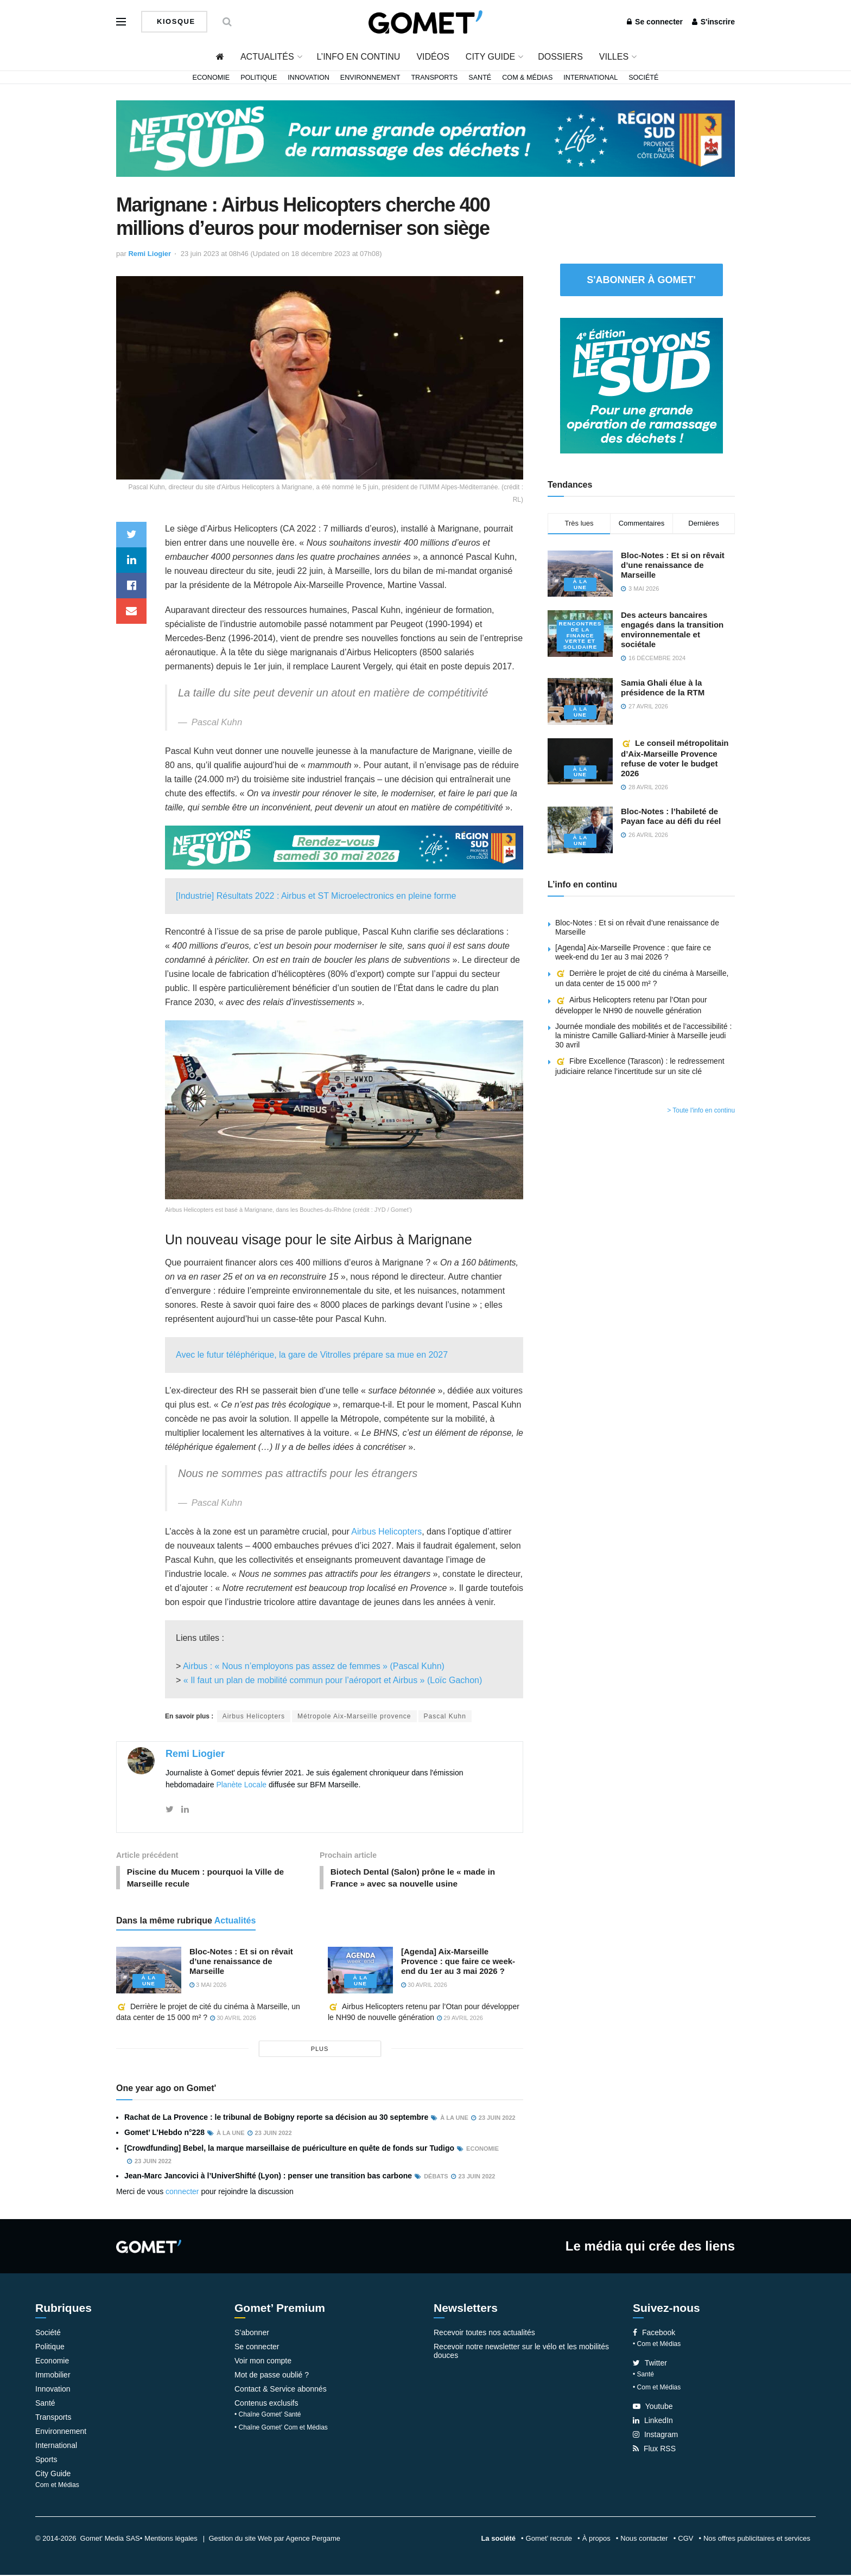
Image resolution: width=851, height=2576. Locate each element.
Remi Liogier (149, 254)
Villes (613, 56)
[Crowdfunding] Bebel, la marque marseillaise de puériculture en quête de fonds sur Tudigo (289, 2149)
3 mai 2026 (207, 1986)
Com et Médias (57, 2486)
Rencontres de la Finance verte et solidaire (580, 635)
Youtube (653, 2407)
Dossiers (560, 56)
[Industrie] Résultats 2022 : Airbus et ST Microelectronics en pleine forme (316, 895)
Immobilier (53, 2376)
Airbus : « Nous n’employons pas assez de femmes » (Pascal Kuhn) (313, 1666)
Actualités (267, 56)
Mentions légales (171, 2539)
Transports (434, 77)
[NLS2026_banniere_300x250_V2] (641, 384)
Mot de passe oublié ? (271, 2376)
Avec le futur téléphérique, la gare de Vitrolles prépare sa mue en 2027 (312, 1354)
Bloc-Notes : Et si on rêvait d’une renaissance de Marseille (241, 1962)
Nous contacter (644, 2539)
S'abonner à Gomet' (641, 279)
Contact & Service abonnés (280, 2390)
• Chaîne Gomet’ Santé (267, 2415)
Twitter (650, 2364)
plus (320, 2050)
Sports (46, 2460)
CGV (685, 2539)
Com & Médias (527, 77)
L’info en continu (359, 56)
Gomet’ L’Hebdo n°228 (164, 2134)
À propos (596, 2539)
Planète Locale (241, 1784)
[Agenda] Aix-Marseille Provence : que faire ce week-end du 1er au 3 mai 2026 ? (458, 1962)
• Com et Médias (657, 2345)
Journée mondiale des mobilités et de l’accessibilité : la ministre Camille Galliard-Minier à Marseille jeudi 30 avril (643, 1035)
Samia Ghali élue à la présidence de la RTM (662, 687)
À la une (148, 1983)
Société (643, 77)
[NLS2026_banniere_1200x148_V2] (425, 137)
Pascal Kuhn (445, 1716)
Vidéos (432, 56)
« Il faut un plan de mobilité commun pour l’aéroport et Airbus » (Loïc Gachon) (332, 1680)
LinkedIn (653, 2421)
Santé (479, 77)
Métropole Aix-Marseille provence (354, 1716)
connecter (182, 2193)
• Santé (643, 2375)
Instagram (655, 2435)
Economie (211, 77)
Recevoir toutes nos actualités (484, 2333)
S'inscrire (713, 21)
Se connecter (655, 21)
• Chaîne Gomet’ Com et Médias (281, 2428)
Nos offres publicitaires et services (756, 2539)
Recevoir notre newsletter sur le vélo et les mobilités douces (521, 2352)
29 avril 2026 (460, 2019)
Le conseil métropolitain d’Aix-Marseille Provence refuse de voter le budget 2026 (675, 758)
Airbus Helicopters (386, 1531)
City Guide (490, 56)
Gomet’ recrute (549, 2539)
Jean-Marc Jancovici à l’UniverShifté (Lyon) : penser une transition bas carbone (268, 2177)
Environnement (370, 77)
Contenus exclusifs (266, 2404)
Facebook (654, 2333)
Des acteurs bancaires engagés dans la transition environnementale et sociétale (672, 629)
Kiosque (174, 21)
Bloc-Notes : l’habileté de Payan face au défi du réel (671, 816)
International (590, 77)
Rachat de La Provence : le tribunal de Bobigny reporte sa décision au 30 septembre (276, 2118)
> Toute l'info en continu (701, 1110)
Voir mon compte (262, 2361)
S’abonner (251, 2333)
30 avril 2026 (424, 1986)
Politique (258, 77)
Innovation (308, 77)
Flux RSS (654, 2449)
